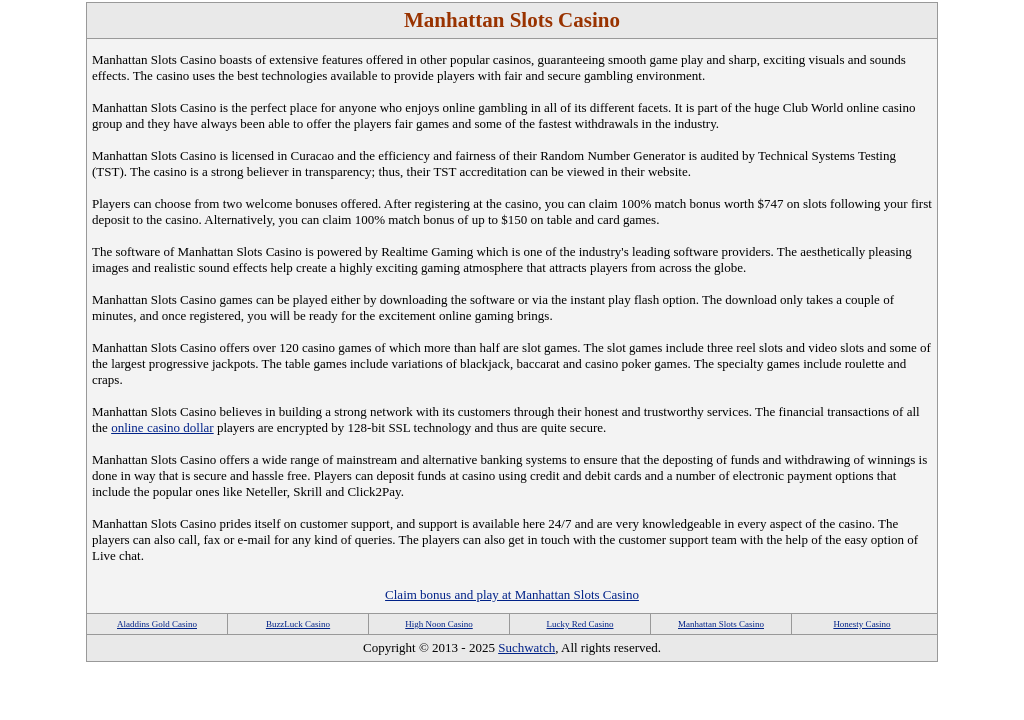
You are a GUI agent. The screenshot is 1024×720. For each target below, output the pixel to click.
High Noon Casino (439, 624)
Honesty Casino (861, 624)
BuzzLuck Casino (298, 624)
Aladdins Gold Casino (157, 624)
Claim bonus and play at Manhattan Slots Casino (512, 594)
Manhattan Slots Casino (721, 624)
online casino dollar (162, 427)
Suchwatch (526, 647)
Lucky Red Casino (580, 624)
